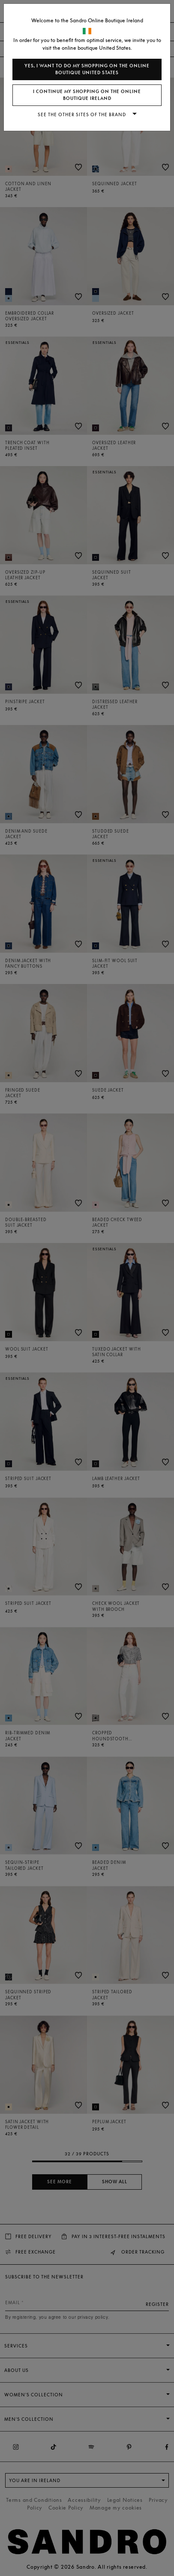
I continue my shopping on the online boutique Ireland (87, 95)
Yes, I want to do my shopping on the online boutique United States (87, 69)
